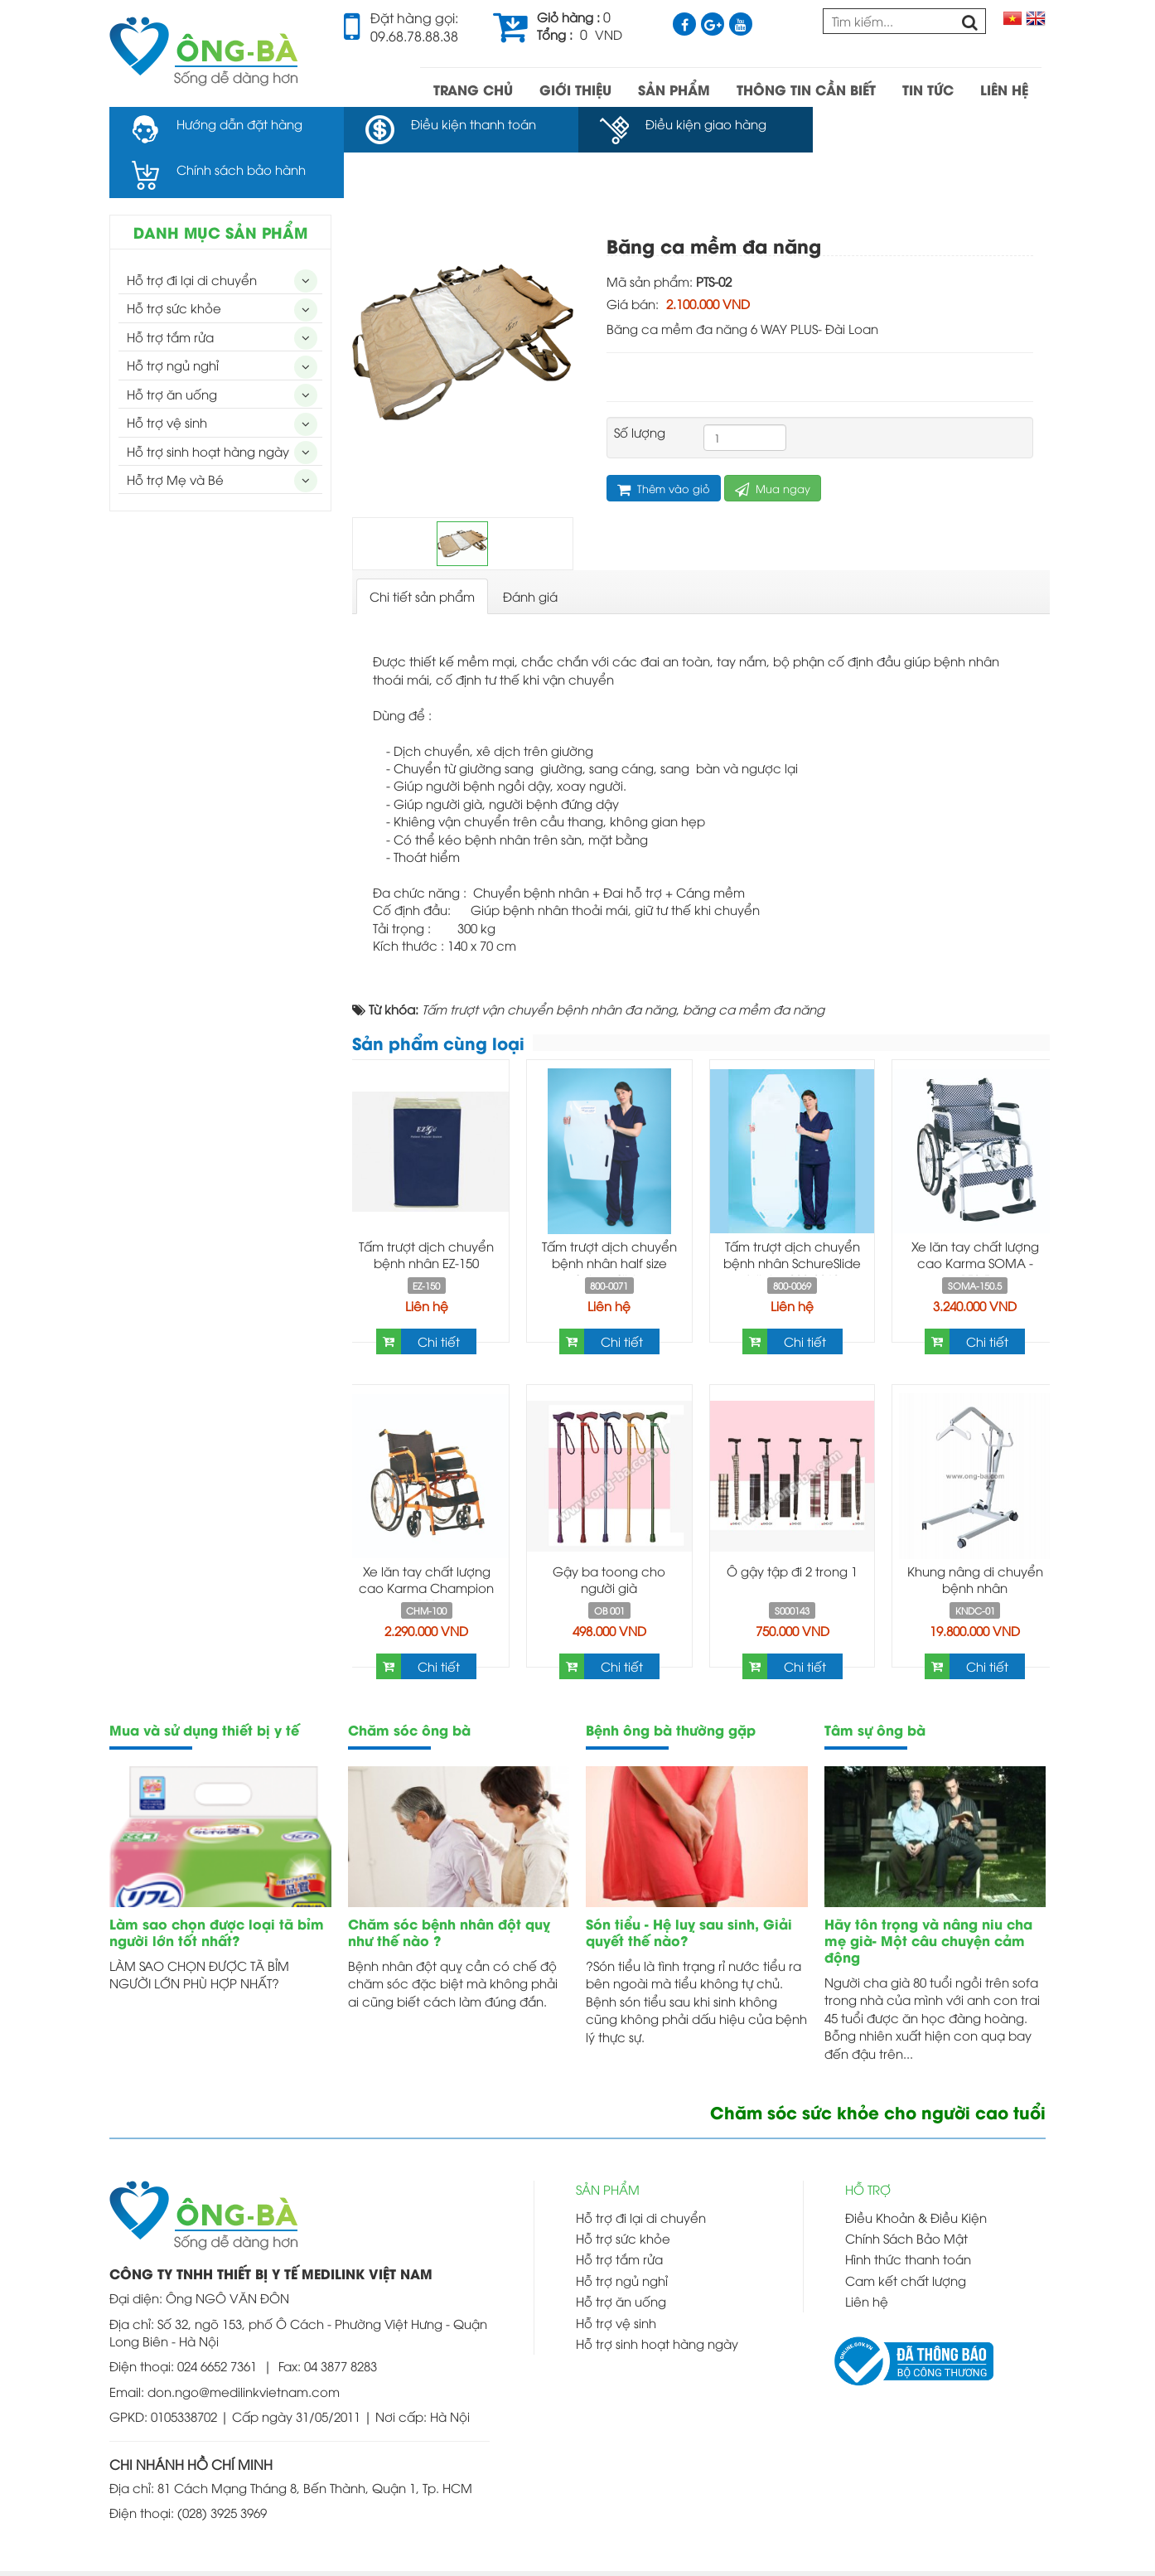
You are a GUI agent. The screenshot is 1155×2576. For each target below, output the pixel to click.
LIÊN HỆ (1004, 89)
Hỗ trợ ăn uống (172, 348)
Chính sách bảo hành (943, 123)
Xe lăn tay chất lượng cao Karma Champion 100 (426, 1541)
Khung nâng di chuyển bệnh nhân (975, 1533)
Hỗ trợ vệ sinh (167, 376)
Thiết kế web (644, 2550)
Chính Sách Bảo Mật (906, 2192)
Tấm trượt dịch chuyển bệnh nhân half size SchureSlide (609, 1217)
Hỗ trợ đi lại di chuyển (192, 233)
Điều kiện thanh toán (472, 123)
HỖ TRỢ (868, 2143)
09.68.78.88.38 (414, 36)
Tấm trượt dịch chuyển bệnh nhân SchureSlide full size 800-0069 (792, 1217)
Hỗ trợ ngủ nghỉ (173, 319)
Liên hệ (426, 1260)
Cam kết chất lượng (905, 2234)
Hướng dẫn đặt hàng (239, 123)
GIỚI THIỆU (575, 89)
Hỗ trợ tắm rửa (170, 291)
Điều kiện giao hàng (705, 123)
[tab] (422, 551)
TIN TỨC (928, 89)
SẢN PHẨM (674, 89)
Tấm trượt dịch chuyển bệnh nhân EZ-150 (426, 1208)
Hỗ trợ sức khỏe (174, 262)
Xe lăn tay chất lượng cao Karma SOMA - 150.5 (975, 1217)
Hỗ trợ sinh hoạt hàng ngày (208, 405)
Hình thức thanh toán (908, 2213)
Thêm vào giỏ (663, 443)
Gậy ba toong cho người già (609, 1533)
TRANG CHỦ (473, 89)
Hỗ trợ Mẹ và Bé (175, 433)
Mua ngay (772, 443)
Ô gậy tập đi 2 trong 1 (792, 1525)
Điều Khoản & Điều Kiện (916, 2171)
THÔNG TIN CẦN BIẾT (806, 89)
